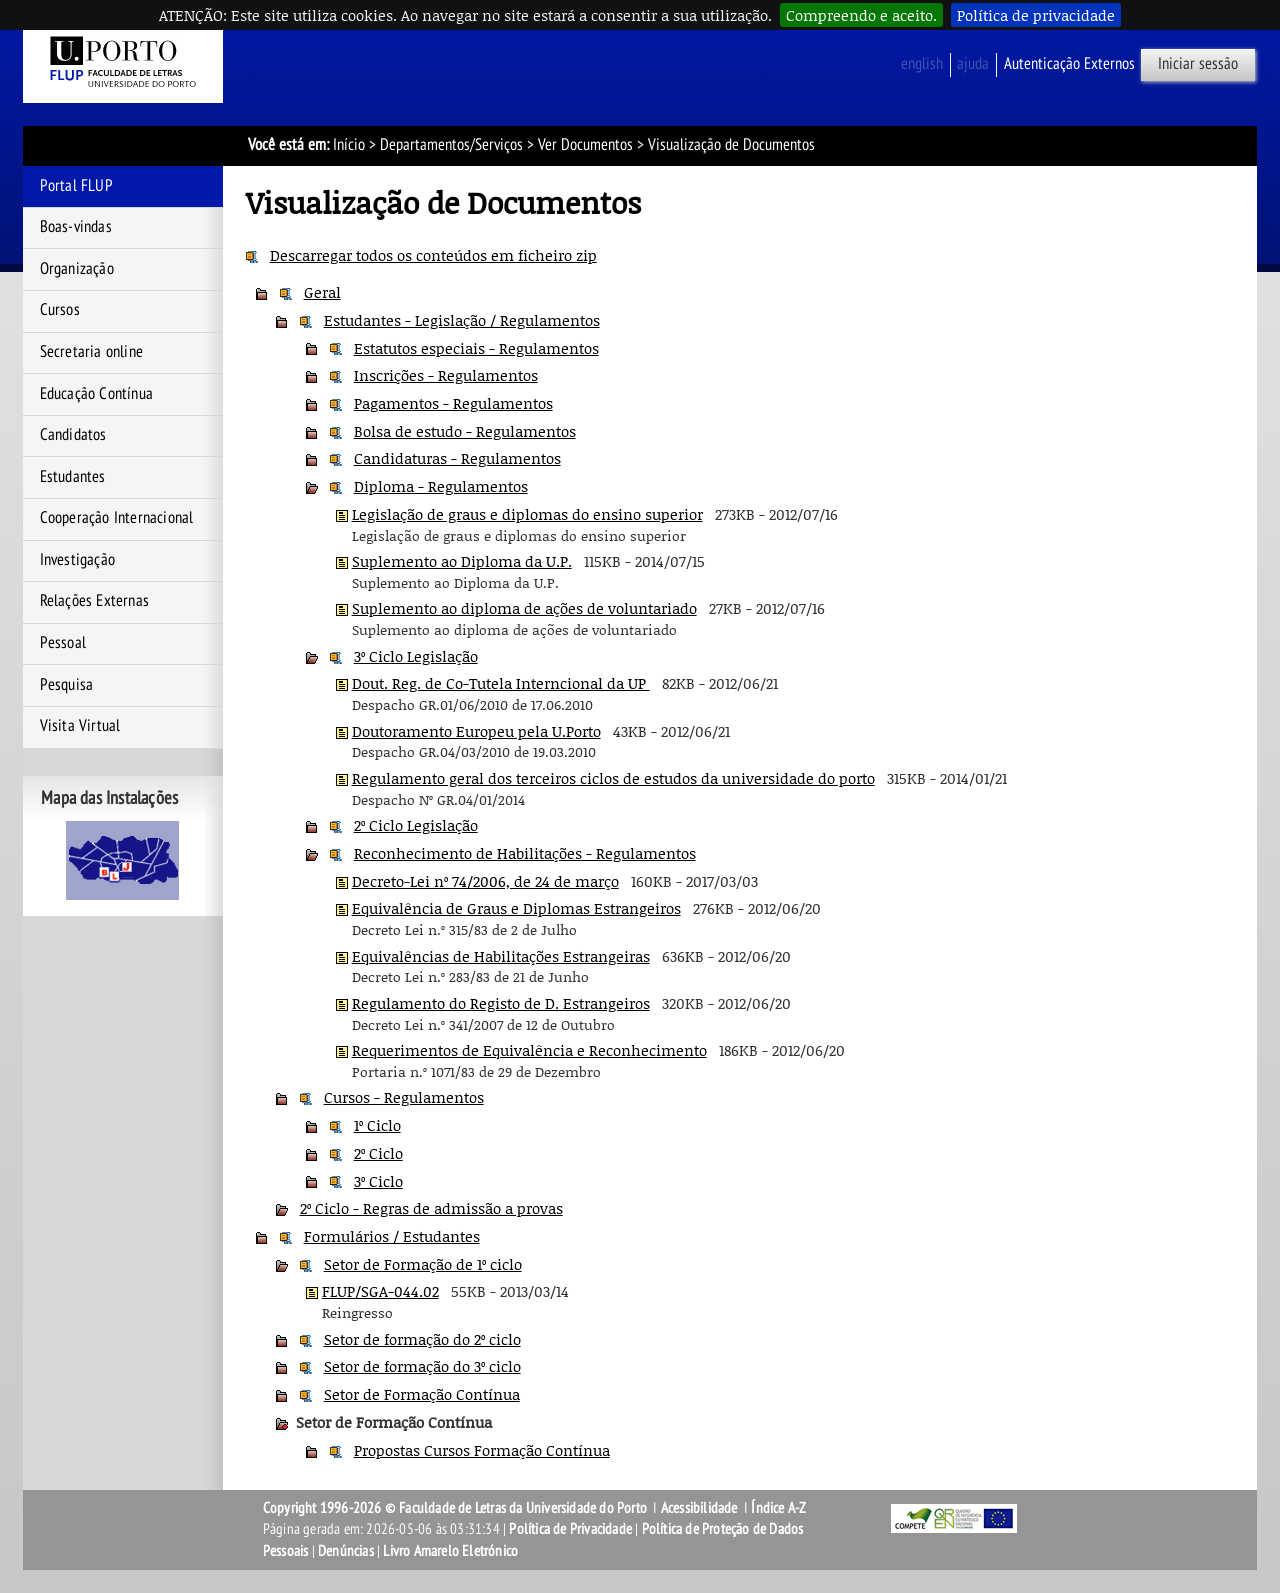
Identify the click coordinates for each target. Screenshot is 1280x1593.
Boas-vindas (76, 227)
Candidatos (73, 435)
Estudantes (73, 477)
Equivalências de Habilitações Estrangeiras (501, 956)
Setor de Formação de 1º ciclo (423, 1264)
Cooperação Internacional (117, 518)
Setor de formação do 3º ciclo (422, 1366)
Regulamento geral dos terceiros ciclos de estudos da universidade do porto (613, 778)
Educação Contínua (96, 394)
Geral (322, 292)
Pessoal (63, 643)
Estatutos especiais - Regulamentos (476, 348)
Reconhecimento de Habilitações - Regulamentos (525, 853)
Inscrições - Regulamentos (446, 375)
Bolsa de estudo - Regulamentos (465, 431)
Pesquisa (67, 685)
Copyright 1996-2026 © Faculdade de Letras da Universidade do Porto (456, 1508)
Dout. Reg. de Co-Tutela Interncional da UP (501, 683)
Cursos (60, 310)
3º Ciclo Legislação (416, 656)
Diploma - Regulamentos (441, 486)
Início (349, 145)
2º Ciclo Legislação (416, 825)
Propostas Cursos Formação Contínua (482, 1450)
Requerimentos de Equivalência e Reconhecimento (529, 1050)
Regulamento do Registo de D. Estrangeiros (501, 1003)
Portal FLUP (76, 186)
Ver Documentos (585, 145)
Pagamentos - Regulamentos (453, 403)
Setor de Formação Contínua (422, 1394)
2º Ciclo (378, 1153)
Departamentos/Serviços (451, 145)
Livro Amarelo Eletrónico (450, 1551)
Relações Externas (94, 601)
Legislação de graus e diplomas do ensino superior (527, 514)
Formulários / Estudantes (392, 1236)
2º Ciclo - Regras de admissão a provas (431, 1208)
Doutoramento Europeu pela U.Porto (476, 731)
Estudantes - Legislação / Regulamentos (462, 320)
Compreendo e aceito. (861, 15)
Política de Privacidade (570, 1529)
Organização (77, 269)
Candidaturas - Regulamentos (457, 458)
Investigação (77, 560)
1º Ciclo (377, 1125)
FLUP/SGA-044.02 (380, 1291)
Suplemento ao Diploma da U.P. (462, 561)
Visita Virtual (80, 726)
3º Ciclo (378, 1181)
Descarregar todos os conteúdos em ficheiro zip (433, 255)
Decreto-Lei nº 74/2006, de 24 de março (485, 881)
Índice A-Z (778, 1508)
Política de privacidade (1036, 15)
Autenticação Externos (1069, 64)
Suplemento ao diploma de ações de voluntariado (524, 608)
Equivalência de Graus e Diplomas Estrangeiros (516, 908)
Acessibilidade (699, 1508)
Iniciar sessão (1198, 64)
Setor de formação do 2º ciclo (422, 1339)
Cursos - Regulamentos (404, 1097)
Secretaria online (91, 352)
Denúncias (346, 1551)
